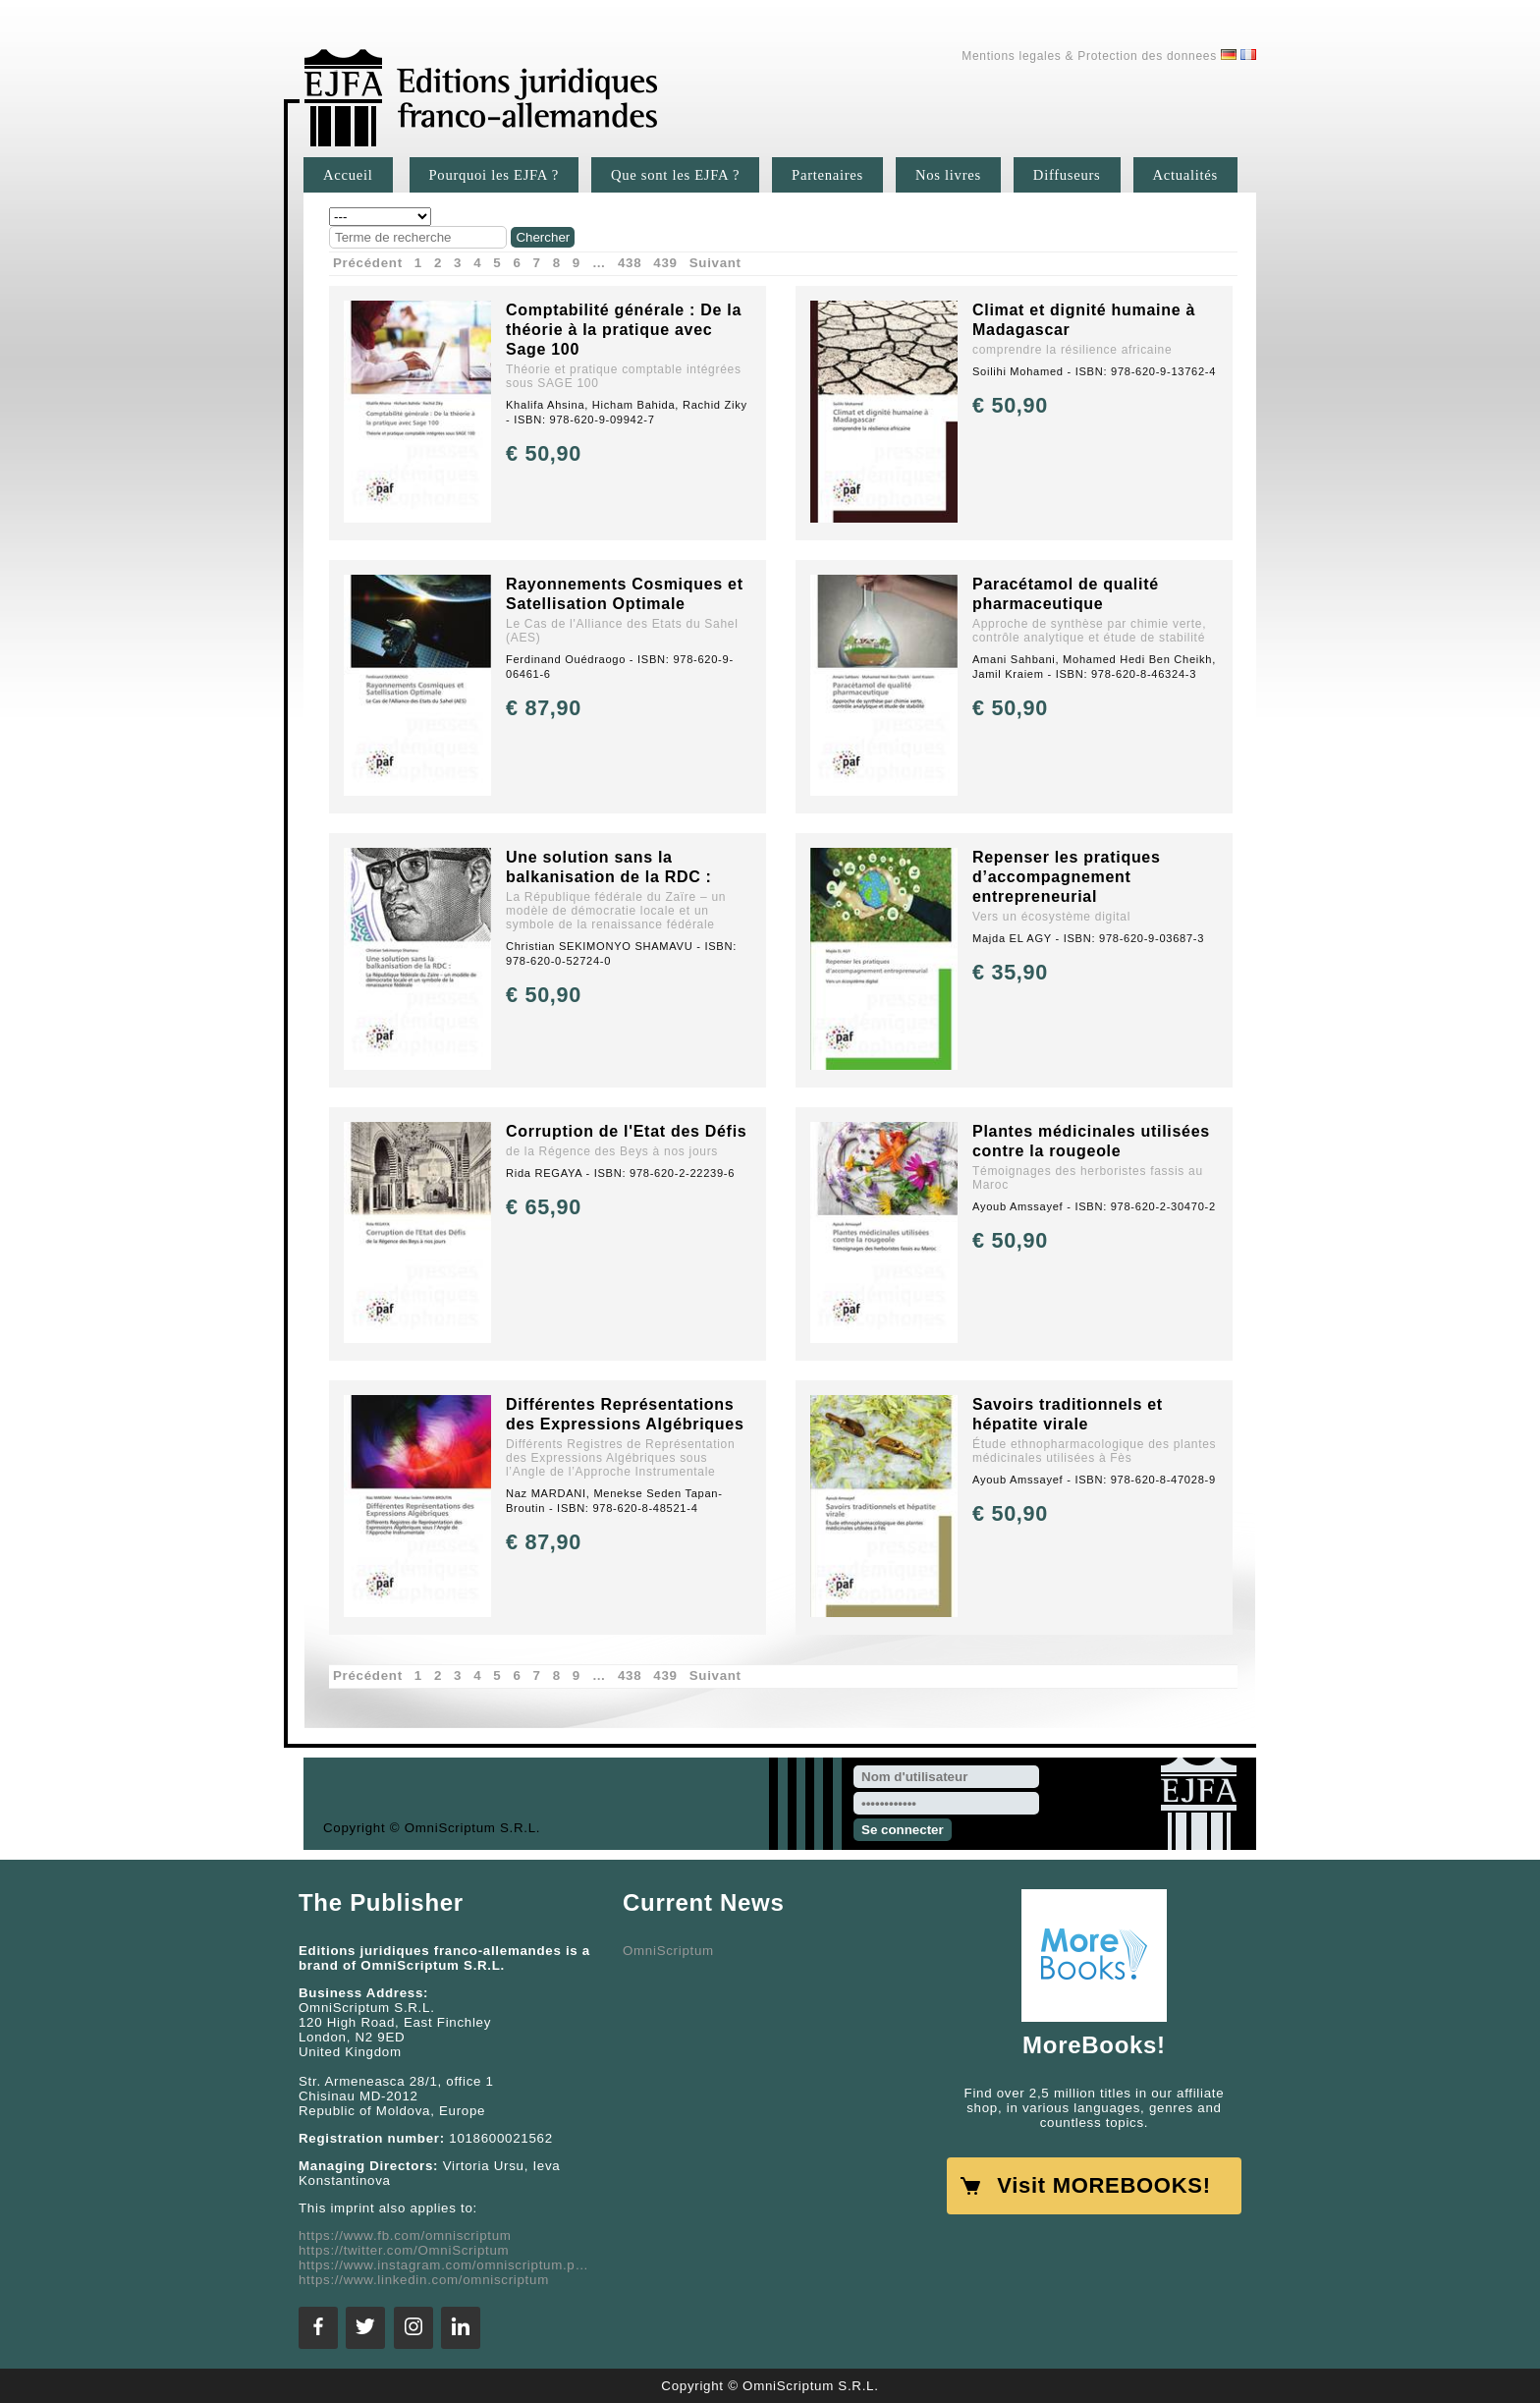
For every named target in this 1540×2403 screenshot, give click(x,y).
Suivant (715, 262)
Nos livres (948, 175)
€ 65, (543, 1207)
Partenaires (827, 175)
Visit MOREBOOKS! (1103, 2185)
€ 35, (1010, 972)
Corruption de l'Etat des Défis (626, 1131)
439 (665, 262)
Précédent (368, 262)
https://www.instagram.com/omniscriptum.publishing (446, 2265)
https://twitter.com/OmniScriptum (404, 2250)
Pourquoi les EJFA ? (494, 175)
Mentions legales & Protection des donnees (1089, 56)
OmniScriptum (668, 1950)
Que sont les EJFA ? (675, 175)
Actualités (1185, 175)
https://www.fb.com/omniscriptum (405, 2235)
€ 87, (543, 708)
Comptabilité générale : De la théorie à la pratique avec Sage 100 (624, 330)
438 (629, 262)
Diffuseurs (1067, 175)
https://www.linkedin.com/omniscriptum (424, 2279)
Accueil (348, 175)
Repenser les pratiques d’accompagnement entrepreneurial (1066, 877)
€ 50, (543, 453)
